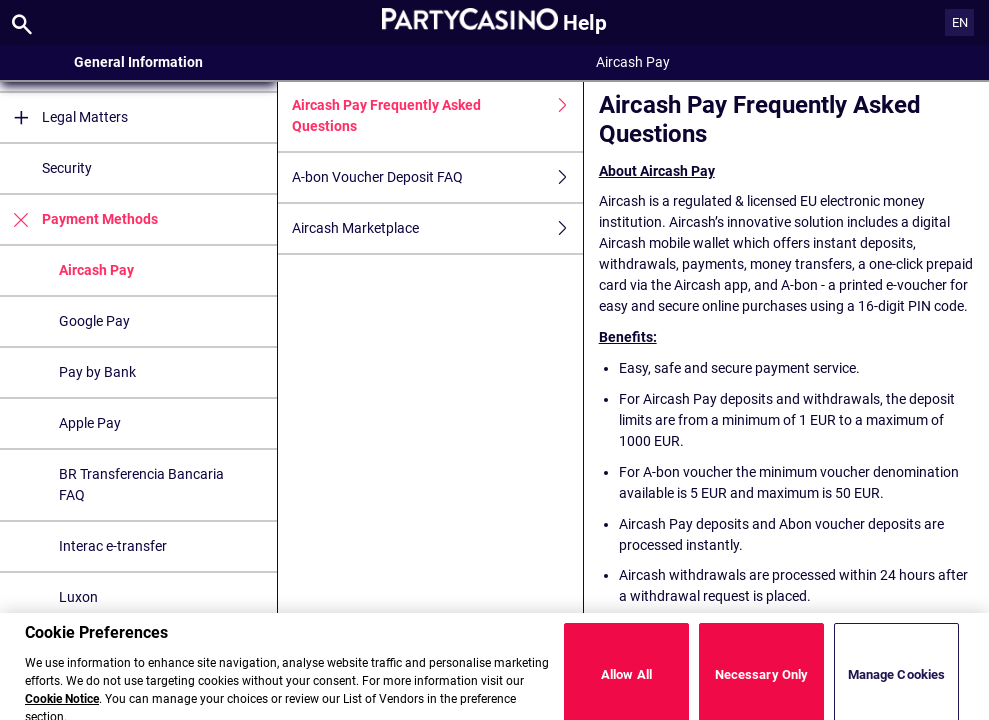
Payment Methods (79, 219)
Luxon (78, 597)
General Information (138, 62)
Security (67, 168)
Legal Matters (64, 117)
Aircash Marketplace (437, 228)
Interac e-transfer (113, 546)
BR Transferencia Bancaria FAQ (141, 484)
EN (960, 22)
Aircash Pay (96, 270)
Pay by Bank (97, 372)
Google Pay (94, 321)
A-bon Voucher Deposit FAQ (437, 177)
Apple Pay (90, 423)
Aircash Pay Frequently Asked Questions (437, 116)
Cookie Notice (62, 708)
